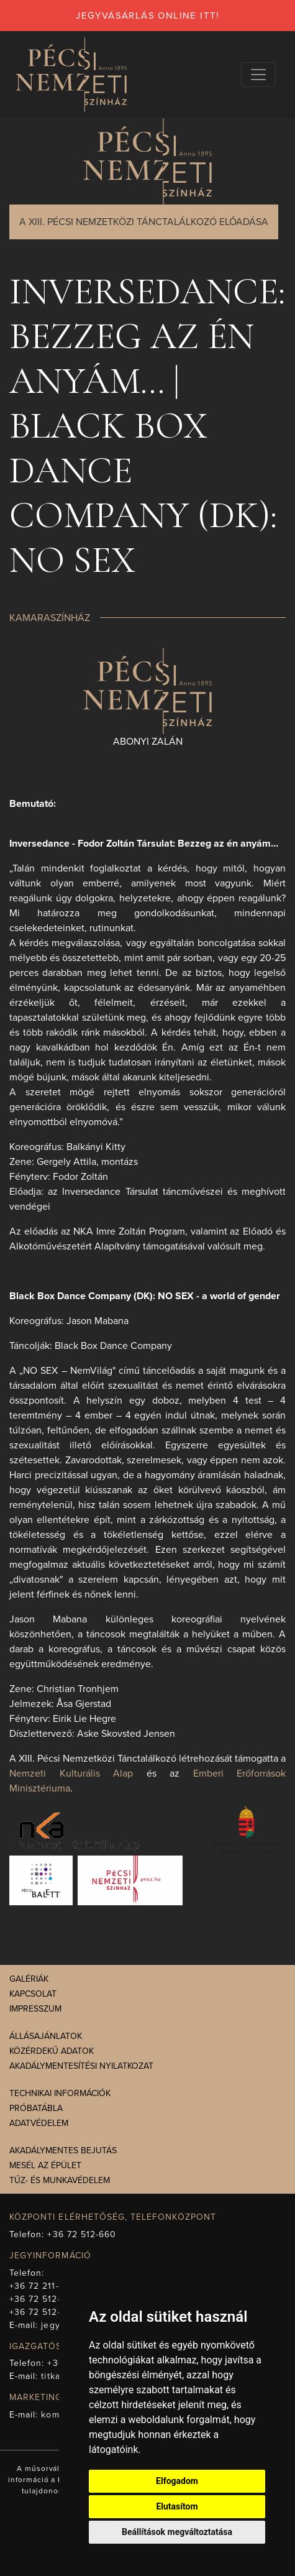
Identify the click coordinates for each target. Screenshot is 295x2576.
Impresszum (35, 2008)
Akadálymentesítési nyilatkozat (81, 2066)
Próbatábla (36, 2108)
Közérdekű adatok (51, 2051)
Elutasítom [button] (176, 2506)
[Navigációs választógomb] (258, 74)
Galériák (28, 1979)
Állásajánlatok (45, 2036)
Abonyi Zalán (148, 741)
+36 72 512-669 (43, 2299)
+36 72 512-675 (43, 2312)
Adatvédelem (38, 2123)
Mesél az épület (45, 2165)
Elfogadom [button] (177, 2481)
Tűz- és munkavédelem (59, 2180)
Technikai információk (60, 2093)
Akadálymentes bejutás (63, 2150)
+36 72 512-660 (81, 2234)
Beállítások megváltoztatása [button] (177, 2532)
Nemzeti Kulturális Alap (71, 1773)
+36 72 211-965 (42, 2286)
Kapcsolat (33, 1994)
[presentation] (147, 690)
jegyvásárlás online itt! (147, 15)
